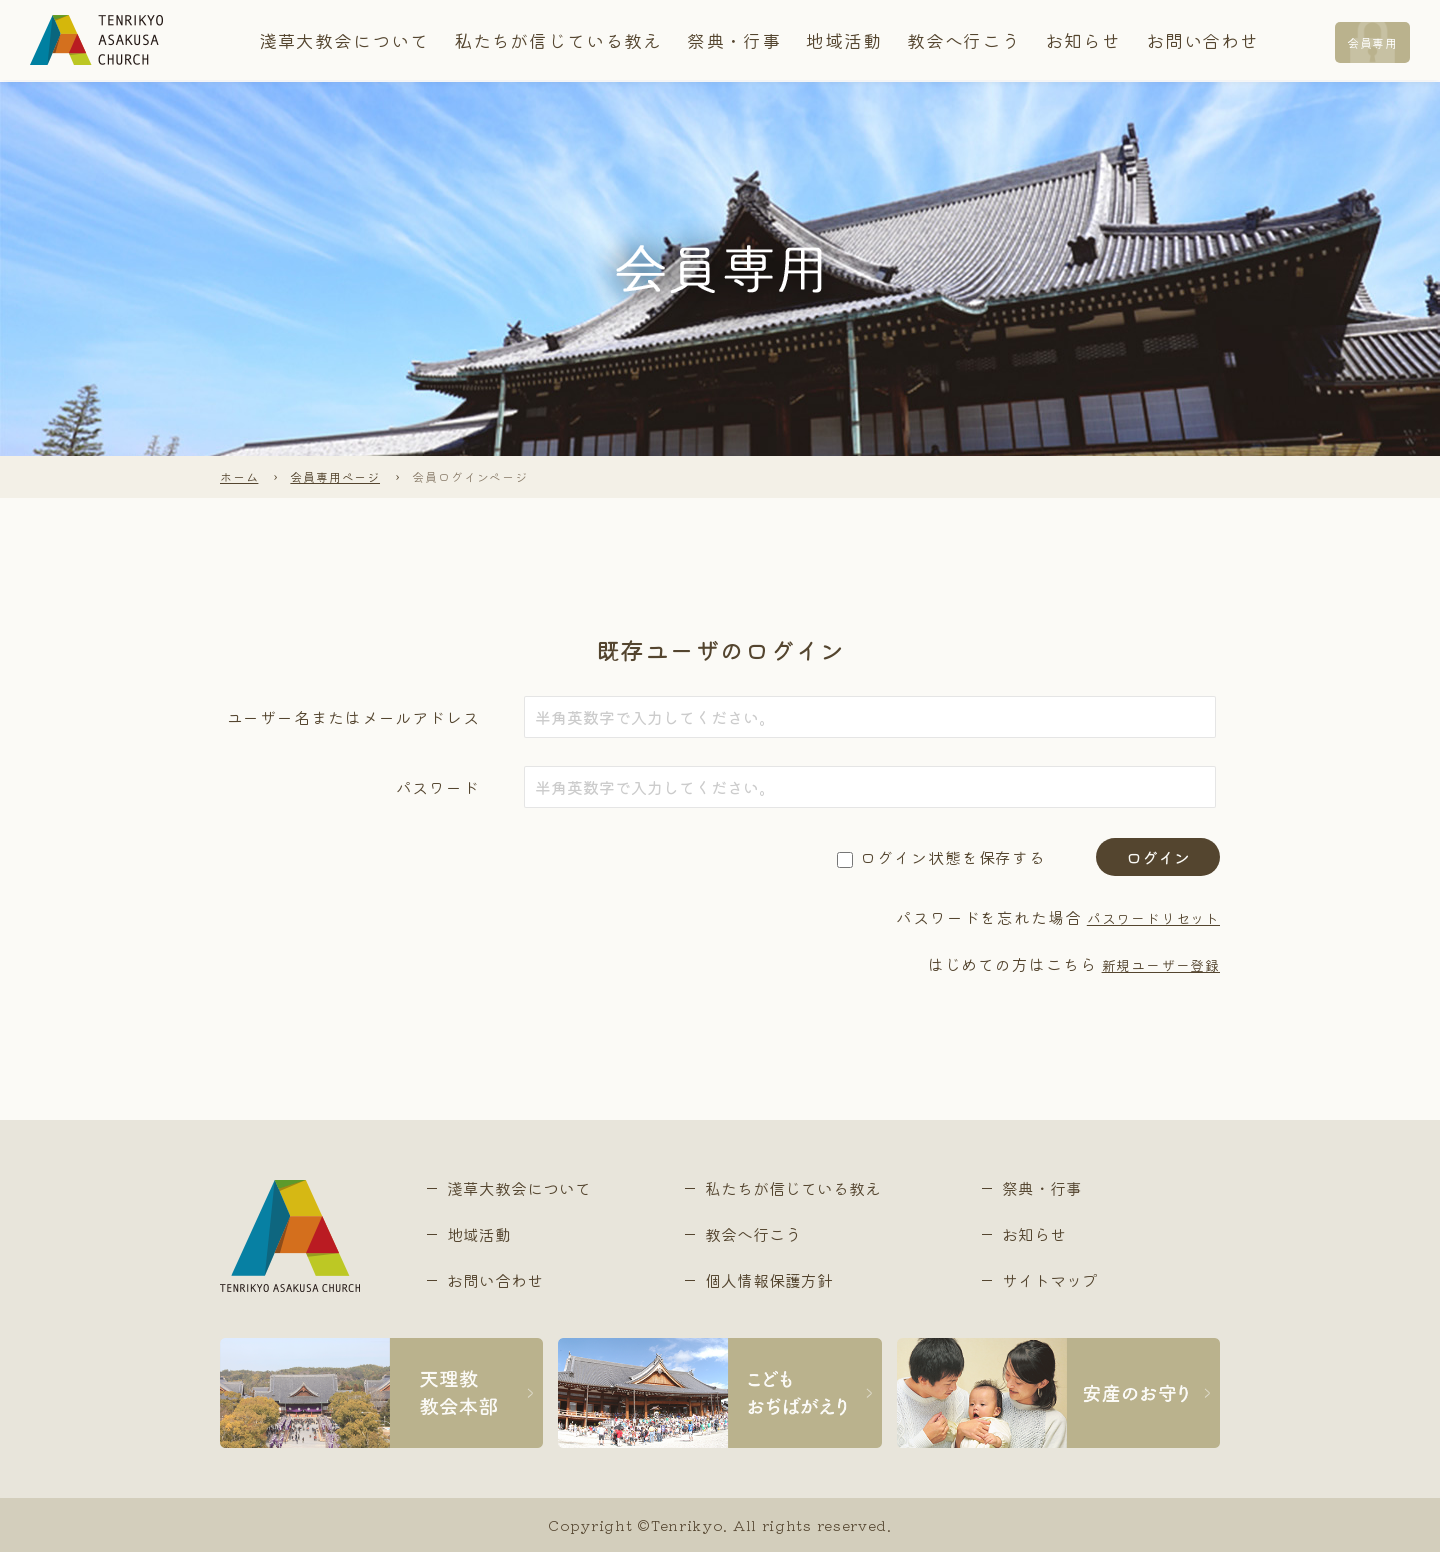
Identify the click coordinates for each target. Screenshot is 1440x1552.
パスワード (438, 787)
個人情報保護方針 (769, 1280)
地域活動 (825, 40)
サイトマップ (1050, 1280)
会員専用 (1366, 41)
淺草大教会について (390, 40)
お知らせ (1035, 40)
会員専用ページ (336, 476)
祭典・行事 (728, 40)
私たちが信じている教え (575, 40)
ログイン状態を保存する (953, 857)
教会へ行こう (930, 40)
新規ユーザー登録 (1152, 964)
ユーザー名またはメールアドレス (354, 717)
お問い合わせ (1140, 40)
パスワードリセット (1144, 917)
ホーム (239, 476)
